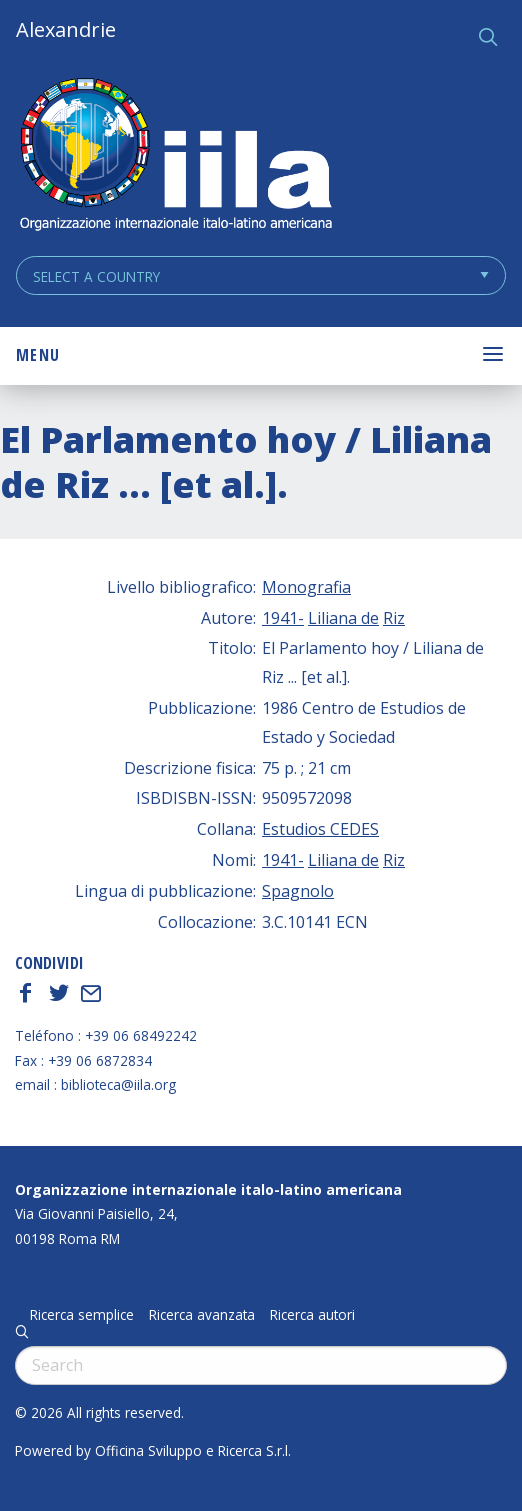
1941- (283, 618)
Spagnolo (298, 891)
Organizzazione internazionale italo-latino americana (208, 1189)
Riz (394, 618)
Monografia (306, 587)
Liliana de (343, 618)
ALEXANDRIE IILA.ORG (175, 156)
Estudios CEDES (320, 829)
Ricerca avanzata (202, 1315)
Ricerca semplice (82, 1315)
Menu (38, 355)
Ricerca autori (312, 1315)
